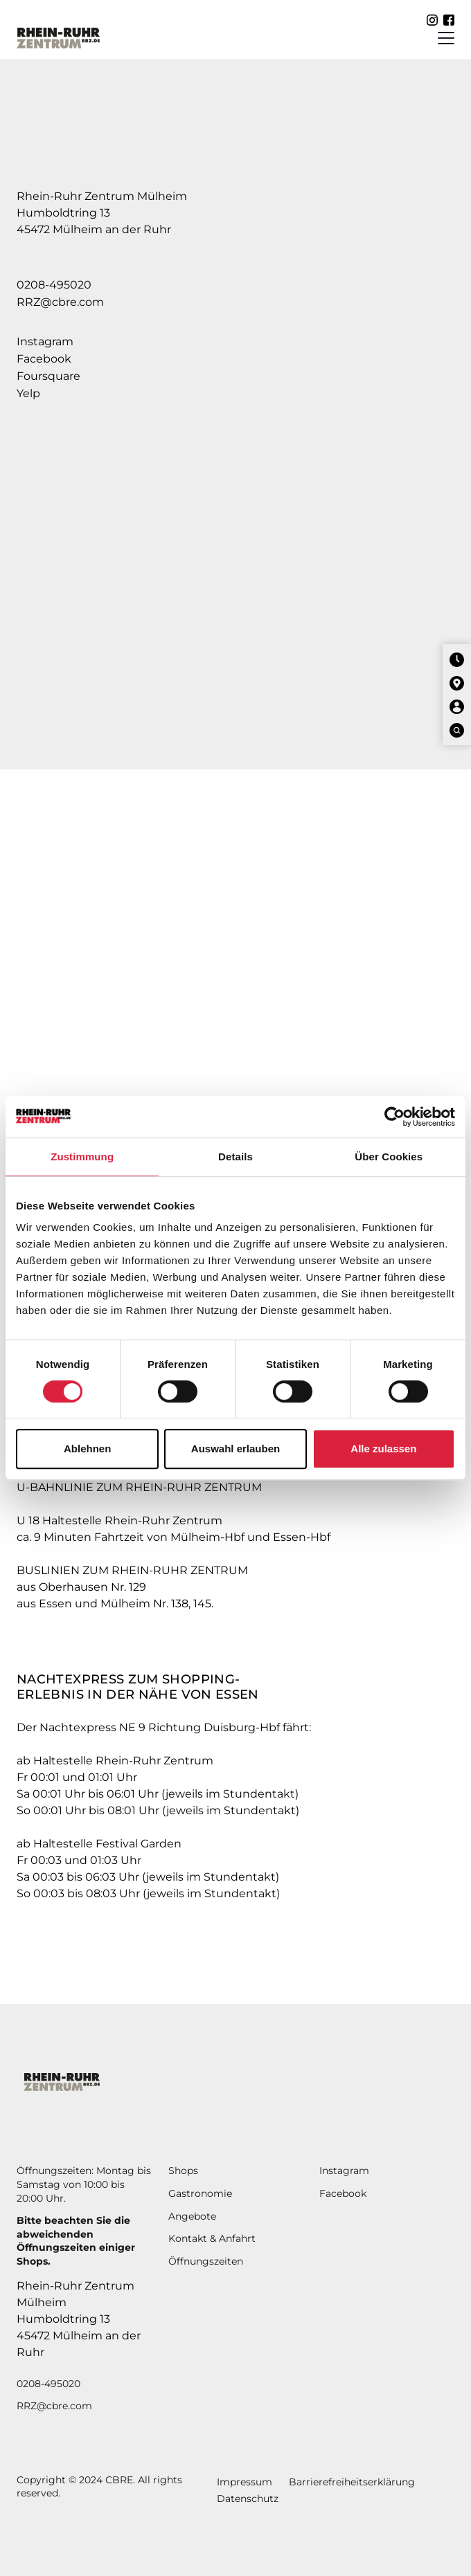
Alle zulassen (383, 1448)
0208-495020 (54, 284)
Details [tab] (235, 1156)
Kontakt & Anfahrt (212, 2238)
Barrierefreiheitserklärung (352, 2482)
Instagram (45, 341)
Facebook (44, 358)
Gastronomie (200, 2193)
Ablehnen (87, 1448)
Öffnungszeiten (205, 2261)
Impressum (244, 2482)
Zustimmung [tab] (82, 1156)
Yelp (28, 393)
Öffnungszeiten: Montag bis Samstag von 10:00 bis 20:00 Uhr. (84, 2184)
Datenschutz (247, 2498)
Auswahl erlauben (235, 1448)
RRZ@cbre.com (60, 302)
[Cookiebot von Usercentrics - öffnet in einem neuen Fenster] (394, 1116)
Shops (183, 2170)
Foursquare (48, 376)
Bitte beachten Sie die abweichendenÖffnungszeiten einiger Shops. (76, 2240)
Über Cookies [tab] (389, 1156)
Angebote (192, 2216)
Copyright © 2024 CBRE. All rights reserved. (99, 2487)
